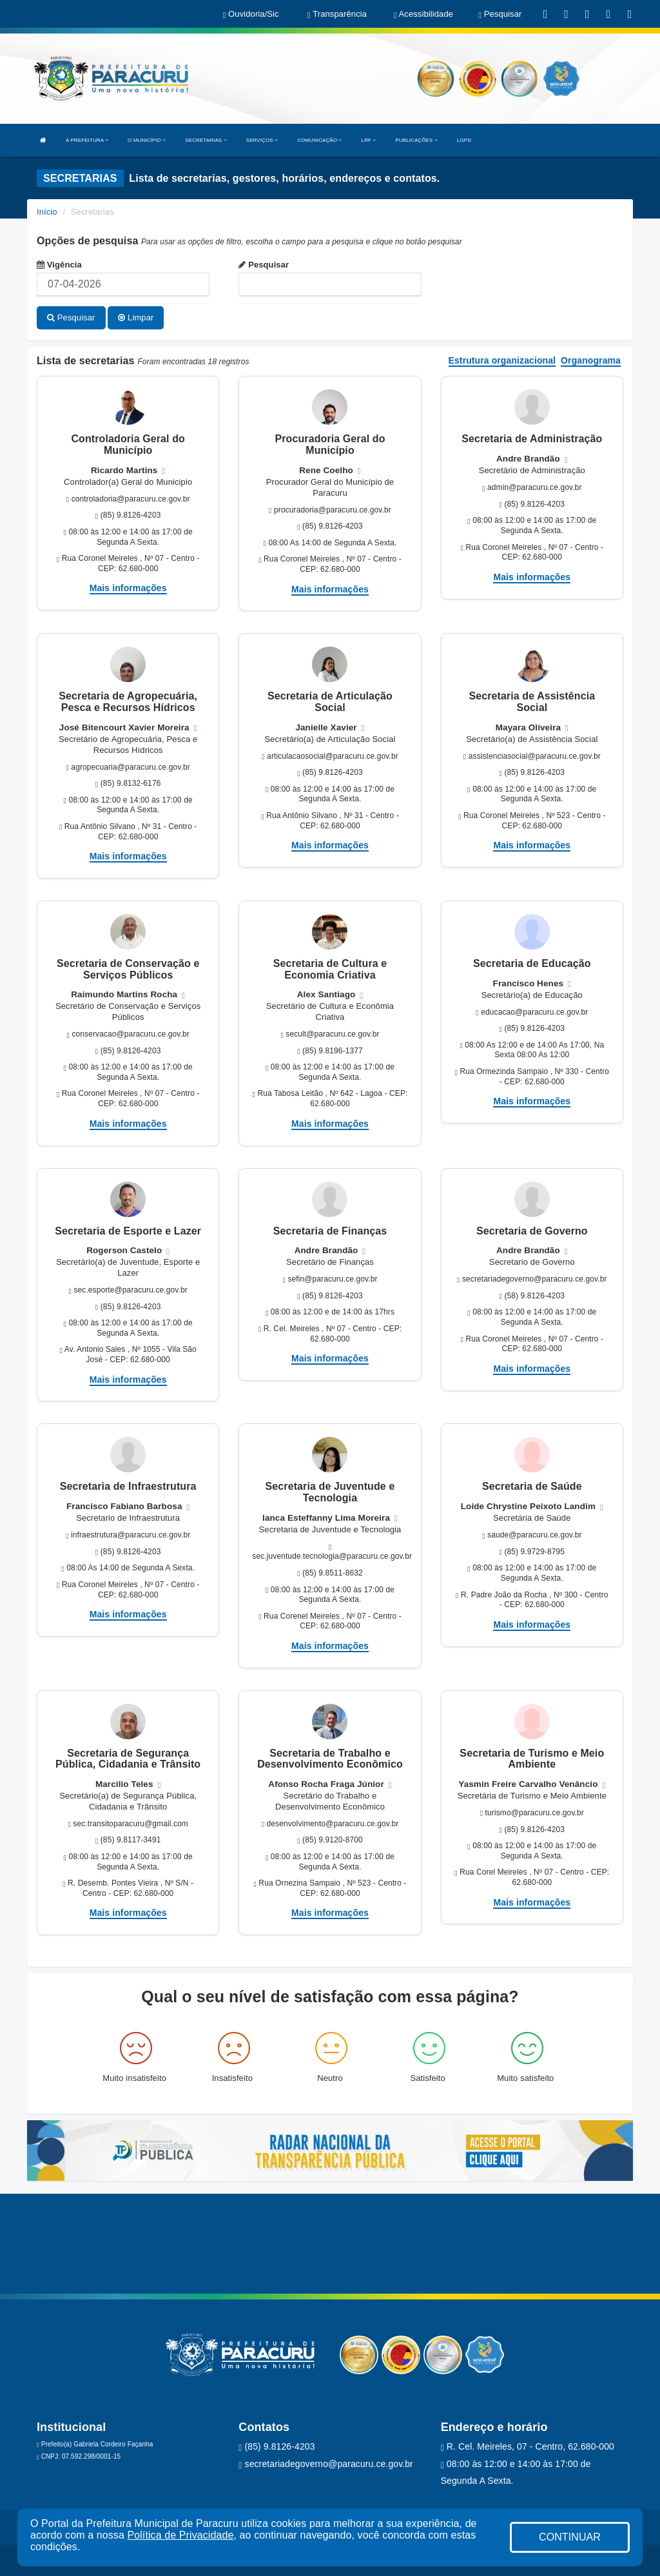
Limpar (135, 317)
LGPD (464, 140)
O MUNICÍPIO (147, 140)
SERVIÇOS (262, 140)
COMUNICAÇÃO (319, 140)
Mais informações (128, 586)
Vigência (59, 264)
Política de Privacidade (180, 2535)
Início (47, 212)
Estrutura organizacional (502, 359)
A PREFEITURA (87, 140)
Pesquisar (263, 264)
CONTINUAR (570, 2537)
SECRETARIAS (205, 140)
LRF (369, 140)
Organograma (591, 359)
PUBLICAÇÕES (416, 140)
